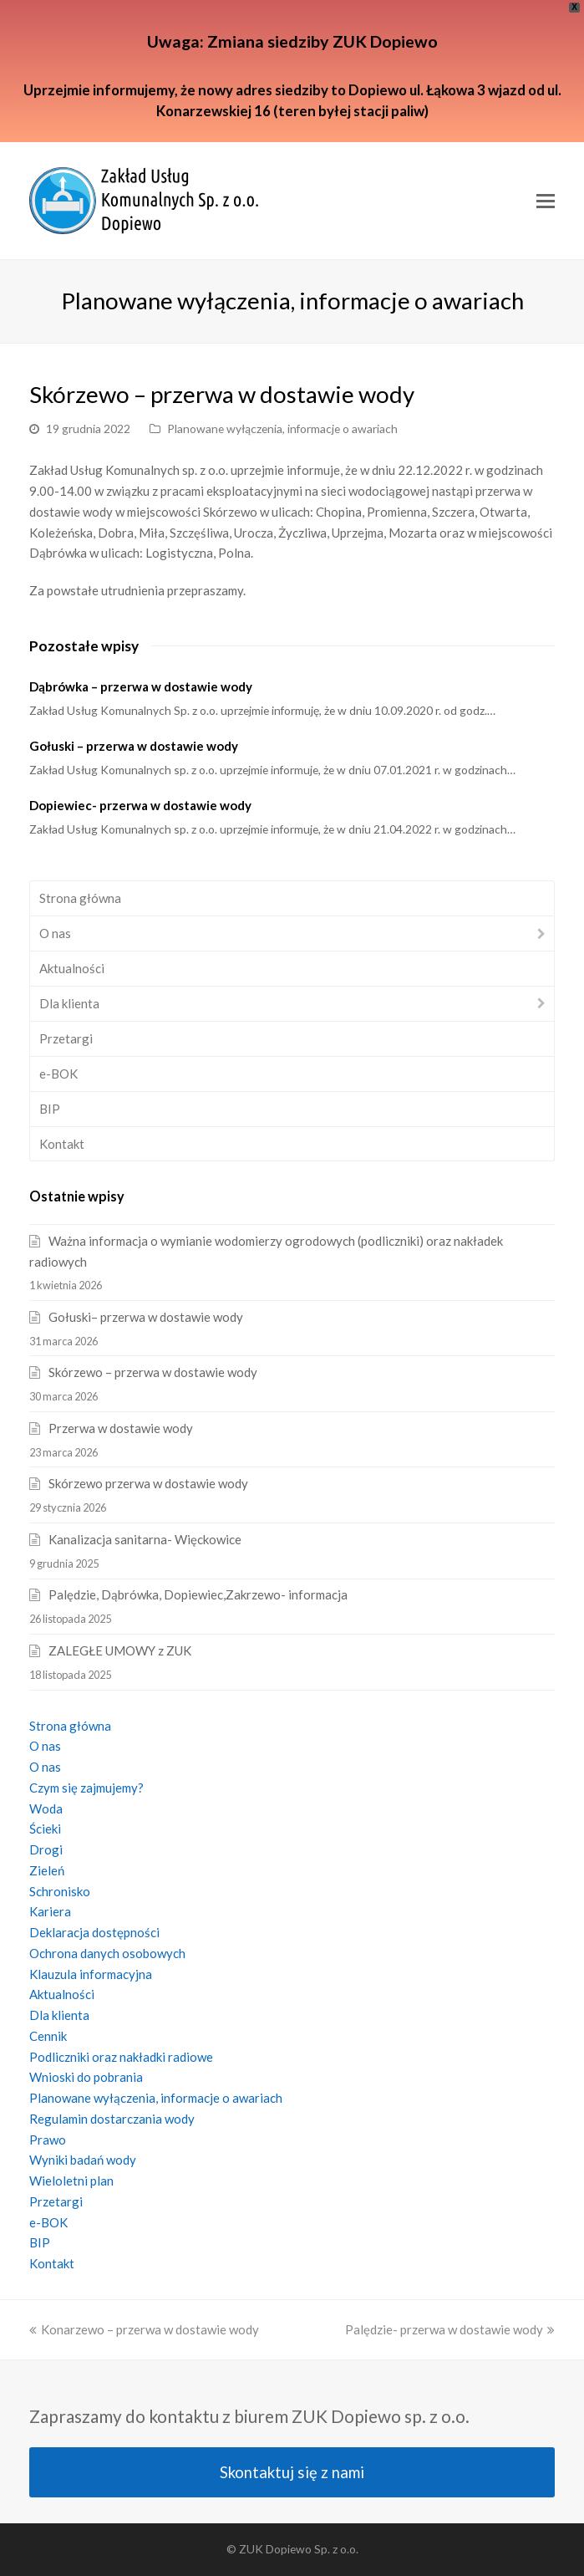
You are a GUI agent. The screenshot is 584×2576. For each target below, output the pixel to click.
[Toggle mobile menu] (545, 200)
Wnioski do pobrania (86, 2076)
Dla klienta (69, 1003)
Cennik (48, 2035)
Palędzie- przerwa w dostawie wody (450, 2329)
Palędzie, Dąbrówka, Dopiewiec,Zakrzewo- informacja (198, 1594)
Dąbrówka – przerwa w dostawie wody (140, 686)
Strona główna (80, 897)
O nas (55, 933)
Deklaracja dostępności (94, 1932)
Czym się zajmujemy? (86, 1787)
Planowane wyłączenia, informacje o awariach (282, 428)
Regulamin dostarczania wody (112, 2118)
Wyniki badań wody (82, 2159)
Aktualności (71, 968)
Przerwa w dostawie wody (120, 1428)
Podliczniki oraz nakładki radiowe (121, 2056)
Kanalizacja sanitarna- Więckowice (144, 1539)
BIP (49, 1108)
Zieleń (46, 1870)
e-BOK (58, 1073)
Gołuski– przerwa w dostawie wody (145, 1316)
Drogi (46, 1849)
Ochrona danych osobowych (107, 1953)
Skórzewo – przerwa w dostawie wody (152, 1372)
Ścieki (45, 1828)
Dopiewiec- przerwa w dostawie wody (140, 805)
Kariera (50, 1911)
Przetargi (66, 1038)
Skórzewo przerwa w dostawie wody (148, 1483)
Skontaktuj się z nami (292, 2472)
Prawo (47, 2139)
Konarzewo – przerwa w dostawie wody (144, 2329)
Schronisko (59, 1891)
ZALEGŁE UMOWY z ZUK (119, 1650)
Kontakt (61, 1143)
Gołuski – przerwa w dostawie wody (133, 745)
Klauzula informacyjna (90, 1974)
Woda (46, 1808)
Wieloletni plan (71, 2180)
